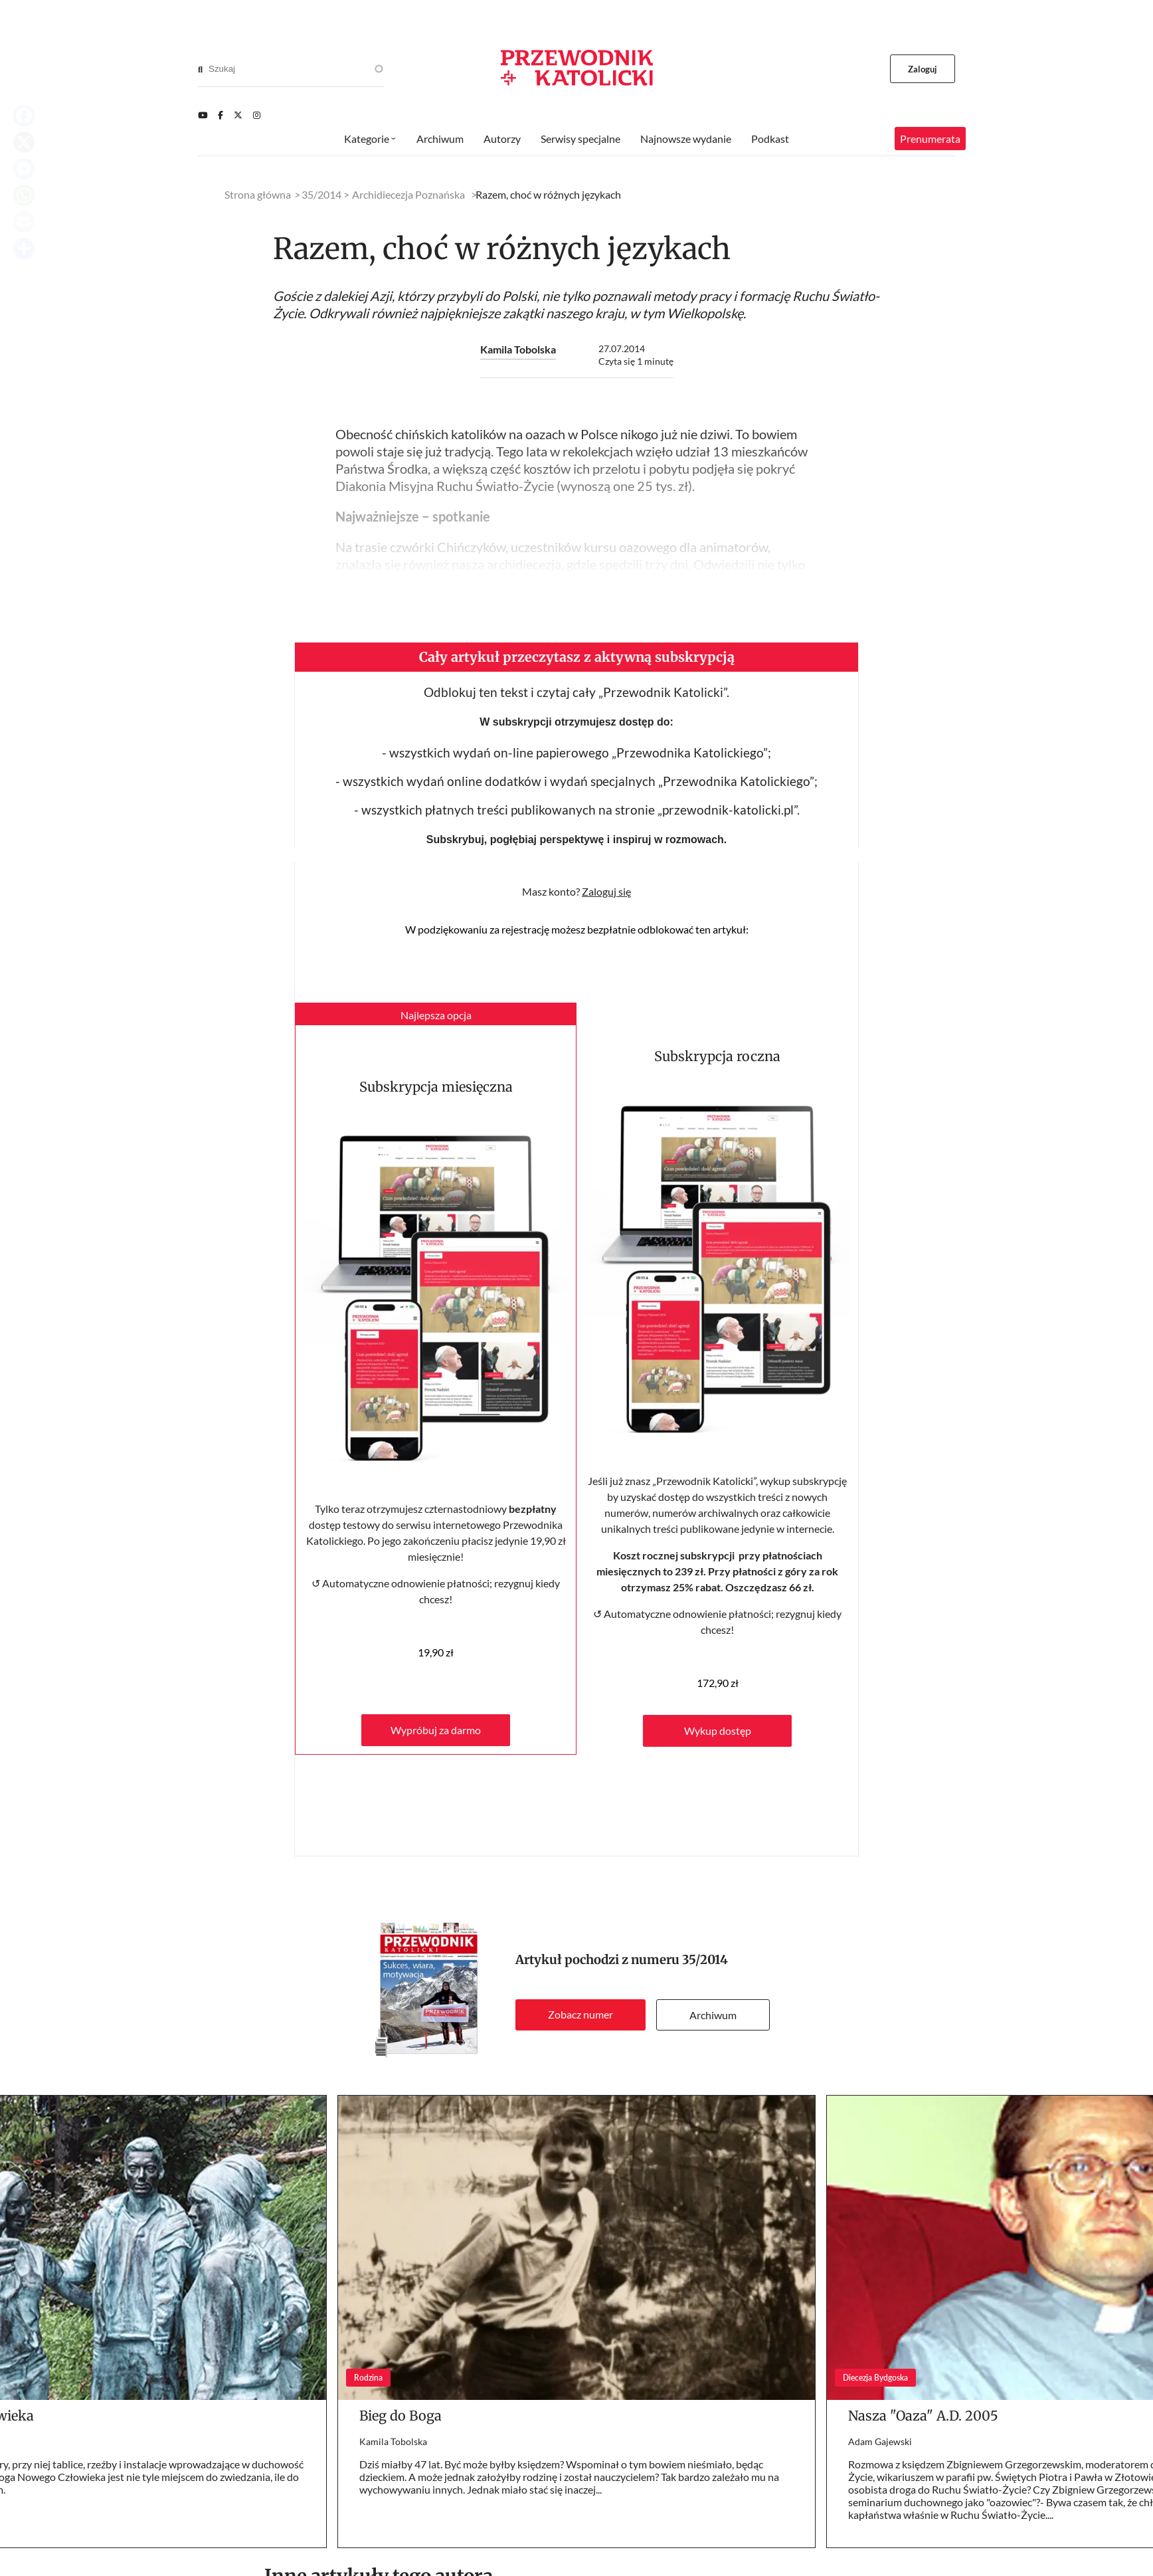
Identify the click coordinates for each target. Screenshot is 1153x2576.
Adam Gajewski (880, 2441)
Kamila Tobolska (518, 349)
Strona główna (257, 194)
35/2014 (705, 1959)
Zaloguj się (606, 891)
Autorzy (502, 138)
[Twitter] (238, 115)
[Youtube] (202, 115)
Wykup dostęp (717, 1730)
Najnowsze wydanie (685, 138)
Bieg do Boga (400, 2415)
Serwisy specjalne (580, 138)
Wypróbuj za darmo (436, 1730)
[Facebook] (220, 115)
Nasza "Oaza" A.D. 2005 (923, 2415)
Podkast (770, 138)
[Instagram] (256, 115)
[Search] (200, 69)
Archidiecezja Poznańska (408, 194)
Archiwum (713, 2015)
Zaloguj (923, 69)
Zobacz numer (580, 2014)
